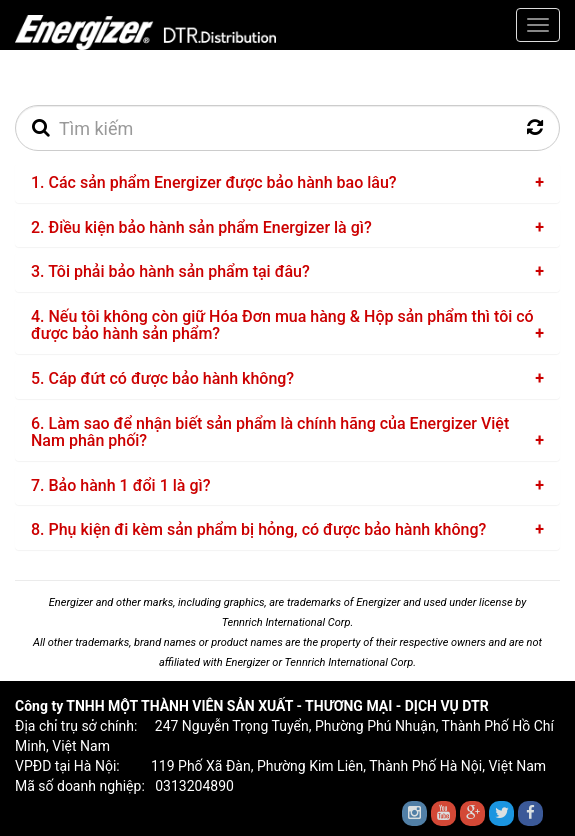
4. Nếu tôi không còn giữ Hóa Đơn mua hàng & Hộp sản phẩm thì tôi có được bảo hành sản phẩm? (282, 325)
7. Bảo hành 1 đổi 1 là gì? (120, 485)
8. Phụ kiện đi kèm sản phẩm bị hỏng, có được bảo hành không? (258, 529)
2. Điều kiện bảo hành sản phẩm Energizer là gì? (201, 227)
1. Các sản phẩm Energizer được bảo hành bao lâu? (214, 182)
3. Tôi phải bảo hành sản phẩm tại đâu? (170, 271)
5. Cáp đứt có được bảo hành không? (162, 378)
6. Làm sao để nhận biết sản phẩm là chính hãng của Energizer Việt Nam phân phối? (270, 432)
